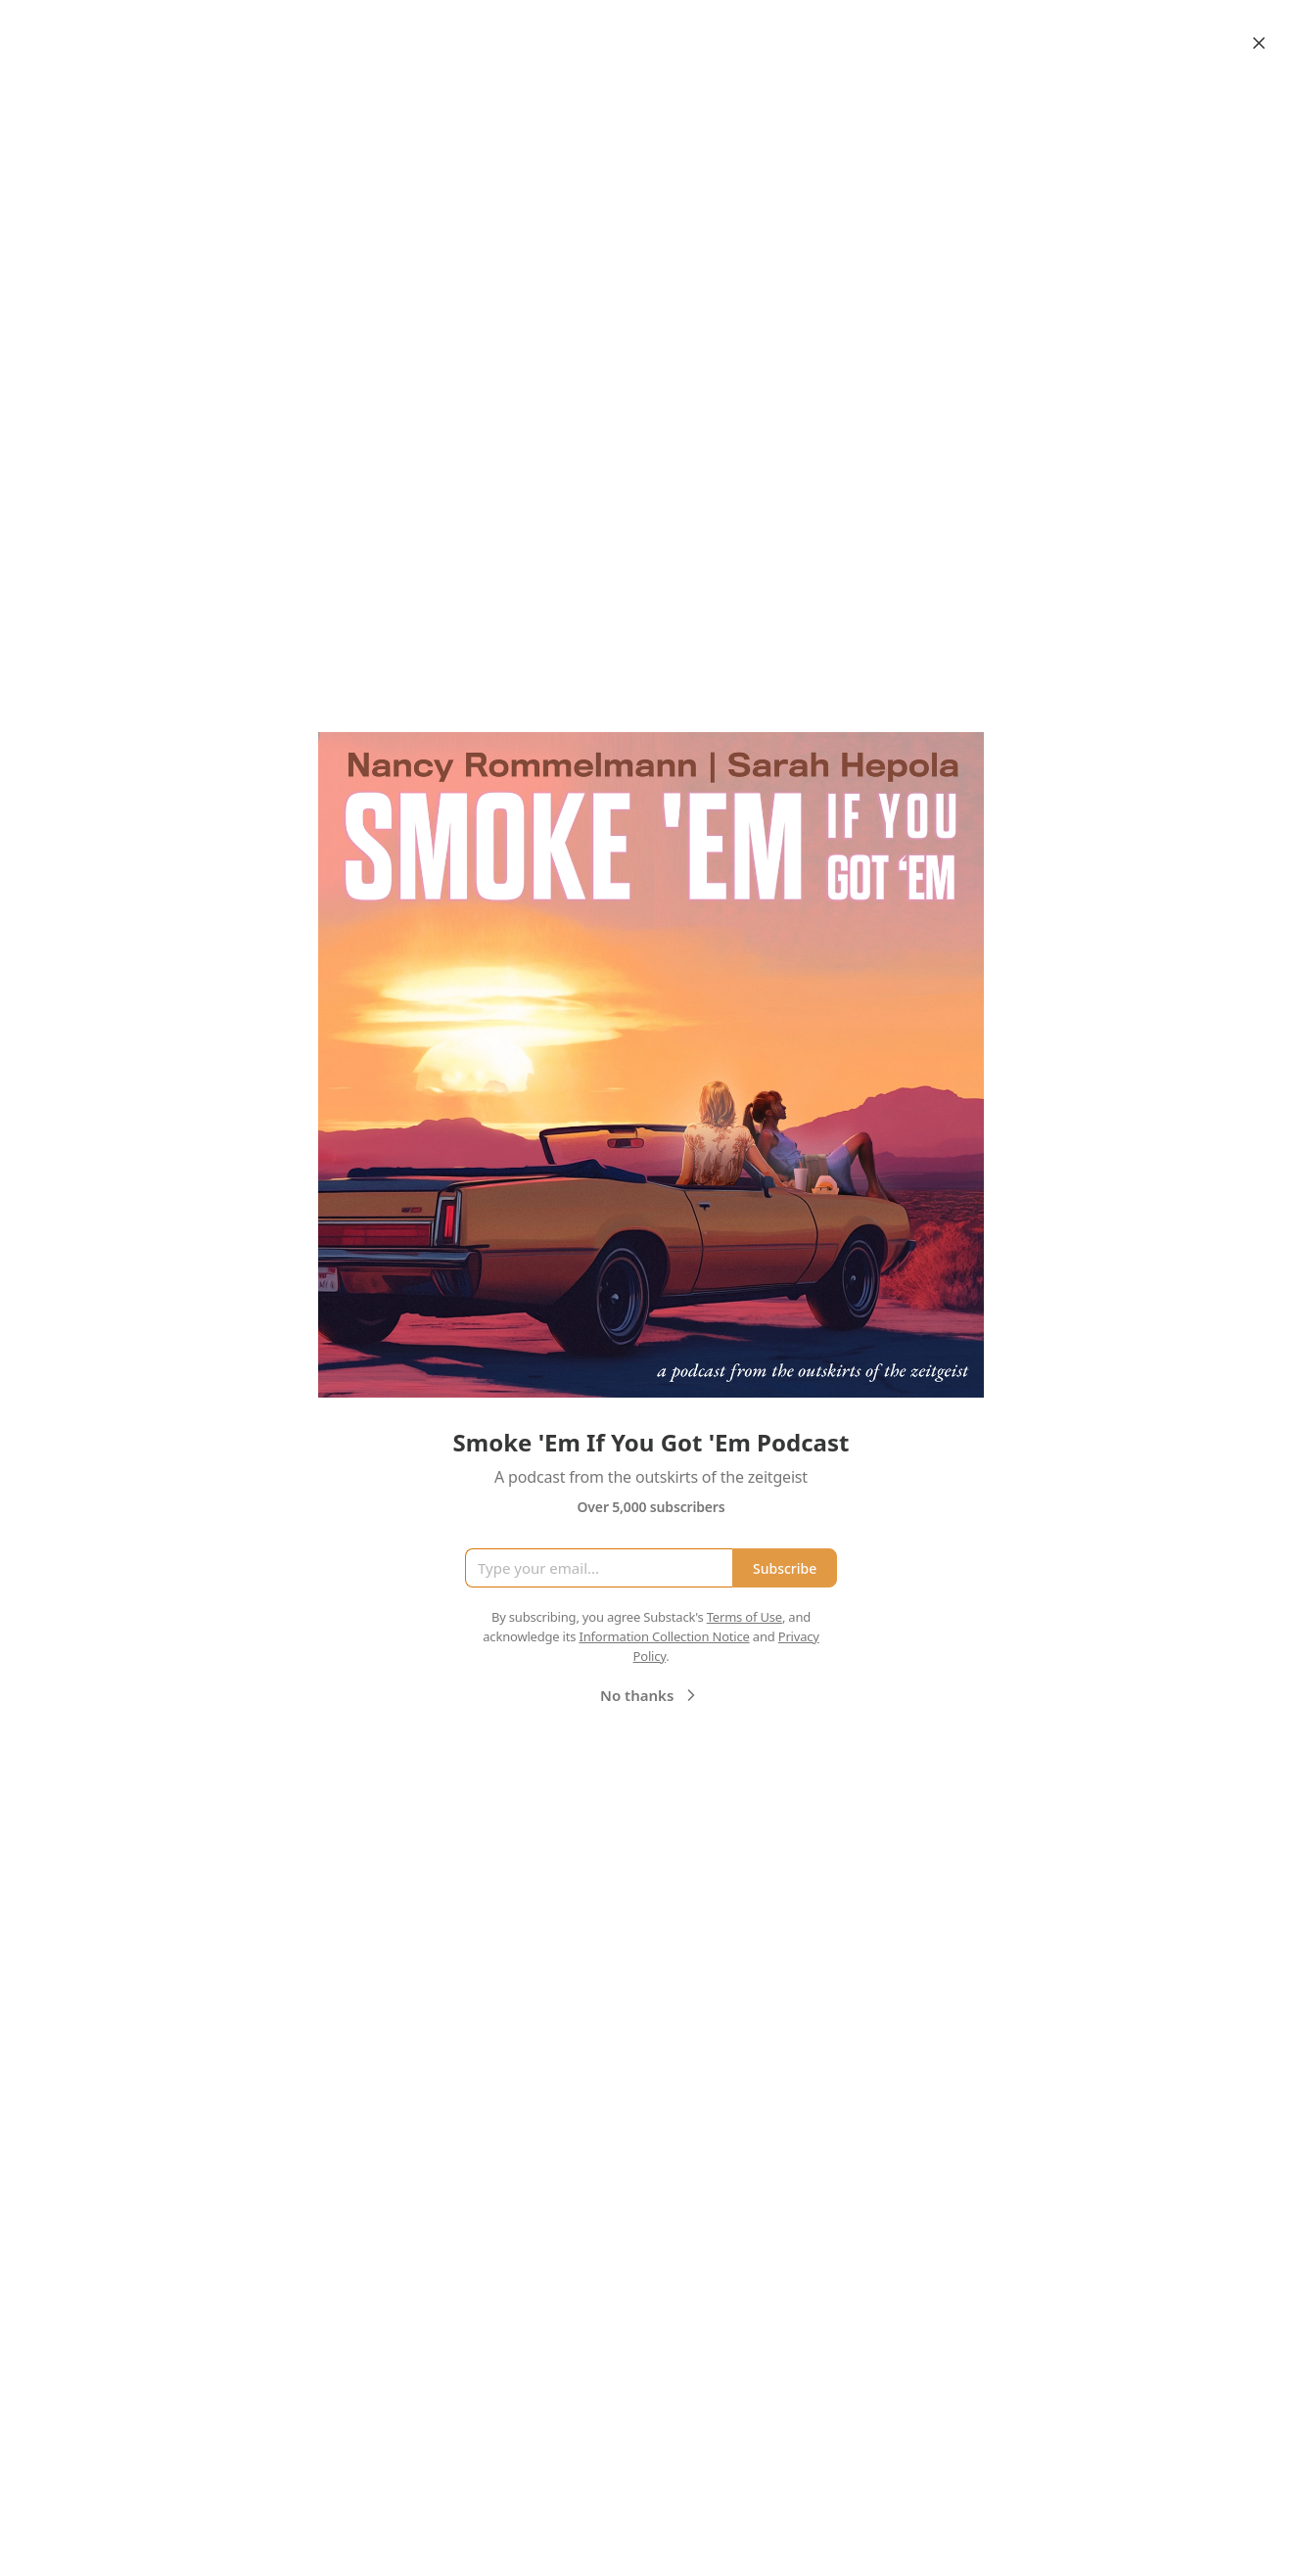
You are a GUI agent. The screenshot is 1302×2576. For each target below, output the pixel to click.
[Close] (1259, 43)
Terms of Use (744, 1617)
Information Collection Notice (664, 1636)
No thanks (650, 1695)
